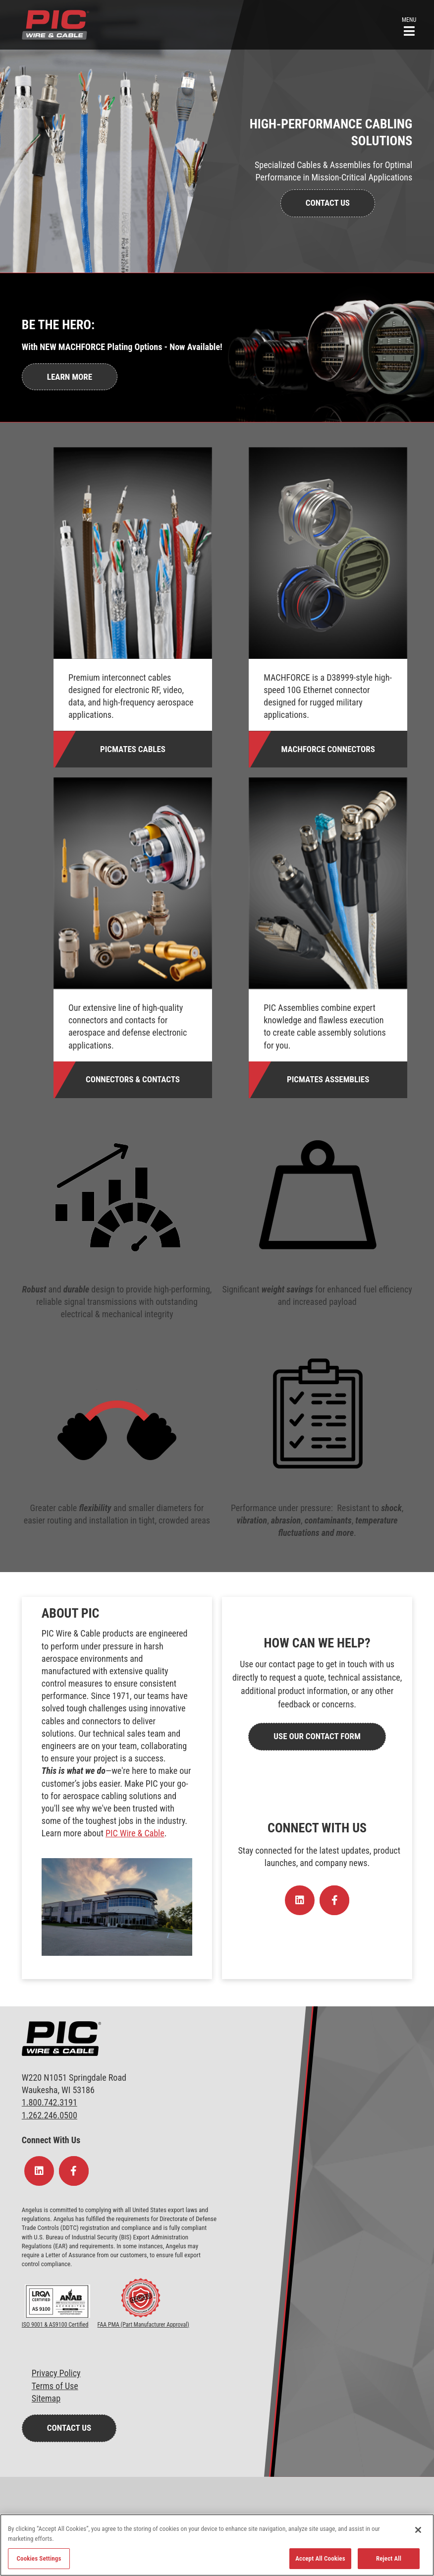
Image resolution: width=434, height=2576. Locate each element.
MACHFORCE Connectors (328, 749)
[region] (217, 2545)
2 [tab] (214, 408)
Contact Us (69, 2428)
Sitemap (46, 2398)
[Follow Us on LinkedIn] (300, 1900)
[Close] (418, 2530)
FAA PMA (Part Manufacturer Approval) (143, 2324)
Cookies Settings (39, 2558)
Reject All (388, 2558)
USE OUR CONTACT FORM (317, 1736)
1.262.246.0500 (49, 2115)
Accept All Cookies (320, 2558)
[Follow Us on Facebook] (334, 1900)
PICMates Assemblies (328, 1079)
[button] (409, 25)
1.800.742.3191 (49, 2102)
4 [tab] (244, 408)
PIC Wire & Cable (135, 1833)
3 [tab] (229, 408)
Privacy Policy (56, 2373)
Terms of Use (55, 2386)
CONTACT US (328, 203)
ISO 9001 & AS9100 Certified (55, 2324)
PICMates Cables (132, 749)
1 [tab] (200, 408)
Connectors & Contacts (133, 1079)
